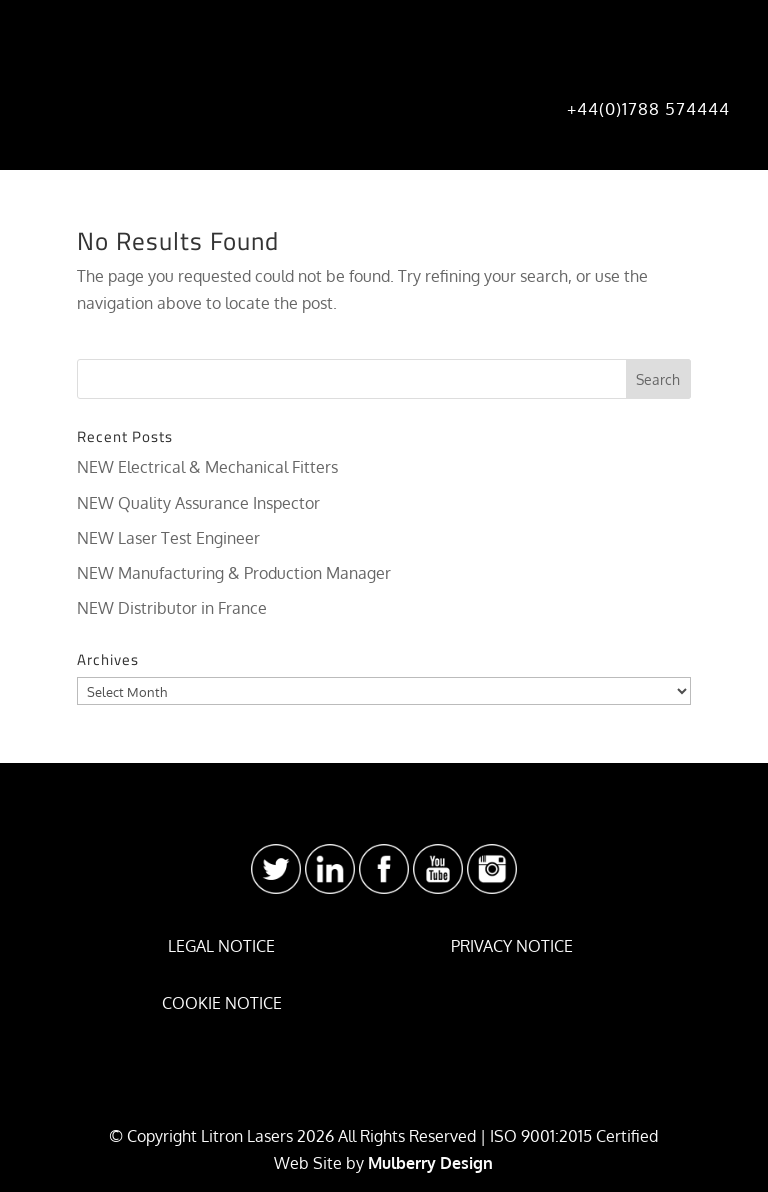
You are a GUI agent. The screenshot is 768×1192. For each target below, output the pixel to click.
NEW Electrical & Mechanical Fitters (207, 467)
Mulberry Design (430, 1163)
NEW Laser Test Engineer (168, 538)
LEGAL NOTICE (221, 946)
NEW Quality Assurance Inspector (198, 503)
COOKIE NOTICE (222, 1003)
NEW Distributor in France (172, 608)
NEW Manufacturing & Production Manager (234, 573)
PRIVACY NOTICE (512, 946)
